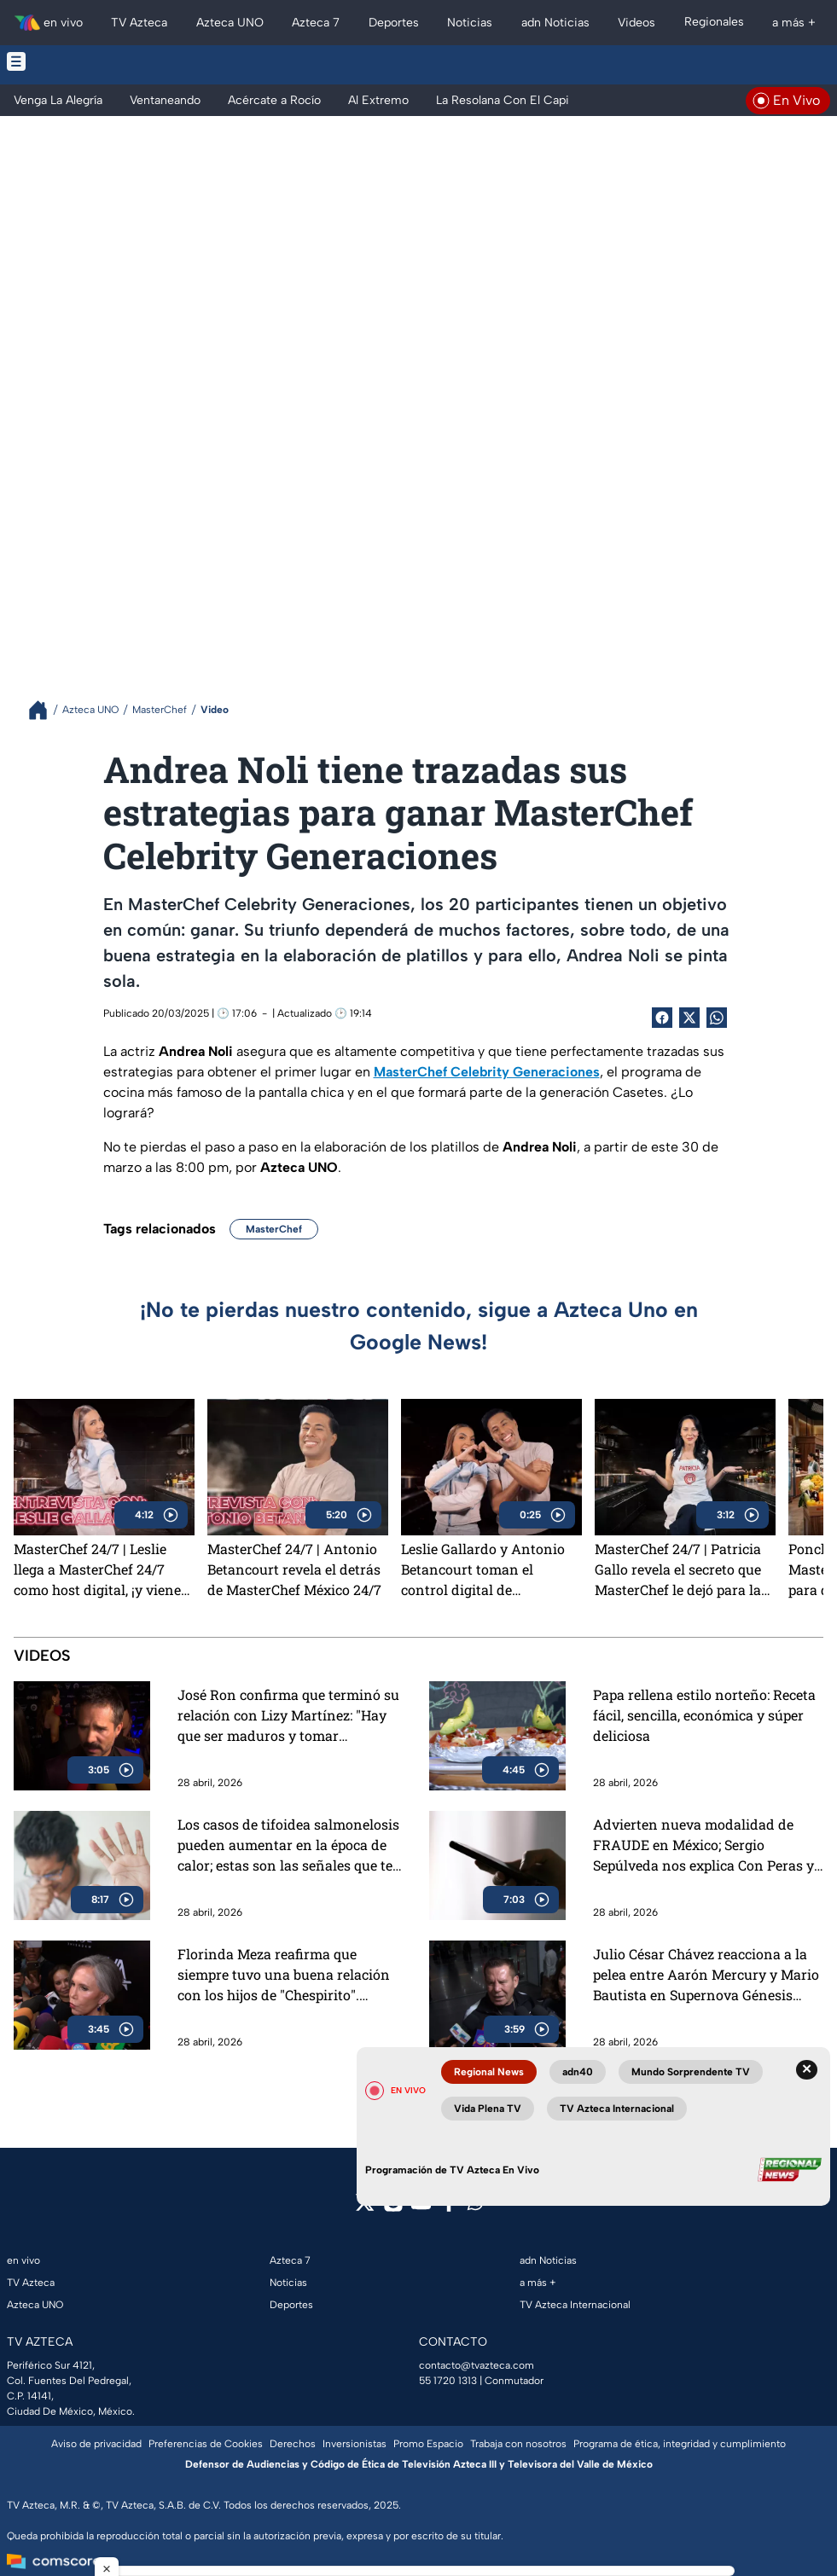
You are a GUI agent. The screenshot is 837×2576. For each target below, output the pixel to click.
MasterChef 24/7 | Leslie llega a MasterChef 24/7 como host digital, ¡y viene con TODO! (97, 1569)
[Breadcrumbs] (44, 710)
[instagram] (393, 2208)
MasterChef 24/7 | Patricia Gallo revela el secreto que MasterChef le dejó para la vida (678, 1569)
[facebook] (449, 2208)
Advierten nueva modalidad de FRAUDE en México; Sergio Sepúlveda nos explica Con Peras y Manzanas (703, 1845)
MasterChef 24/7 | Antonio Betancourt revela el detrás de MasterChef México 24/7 (294, 1569)
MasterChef (274, 1229)
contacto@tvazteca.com (476, 2365)
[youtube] (421, 2208)
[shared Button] (716, 1017)
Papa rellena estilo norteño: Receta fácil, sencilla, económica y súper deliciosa (704, 1714)
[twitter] (364, 2208)
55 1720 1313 (448, 2381)
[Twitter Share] (689, 1017)
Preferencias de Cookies (205, 2444)
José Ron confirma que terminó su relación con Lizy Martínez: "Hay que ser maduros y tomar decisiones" (288, 1715)
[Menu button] (106, 61)
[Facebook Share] (662, 1017)
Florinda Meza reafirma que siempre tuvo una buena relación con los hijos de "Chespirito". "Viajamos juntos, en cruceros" (283, 1975)
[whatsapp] (475, 2206)
